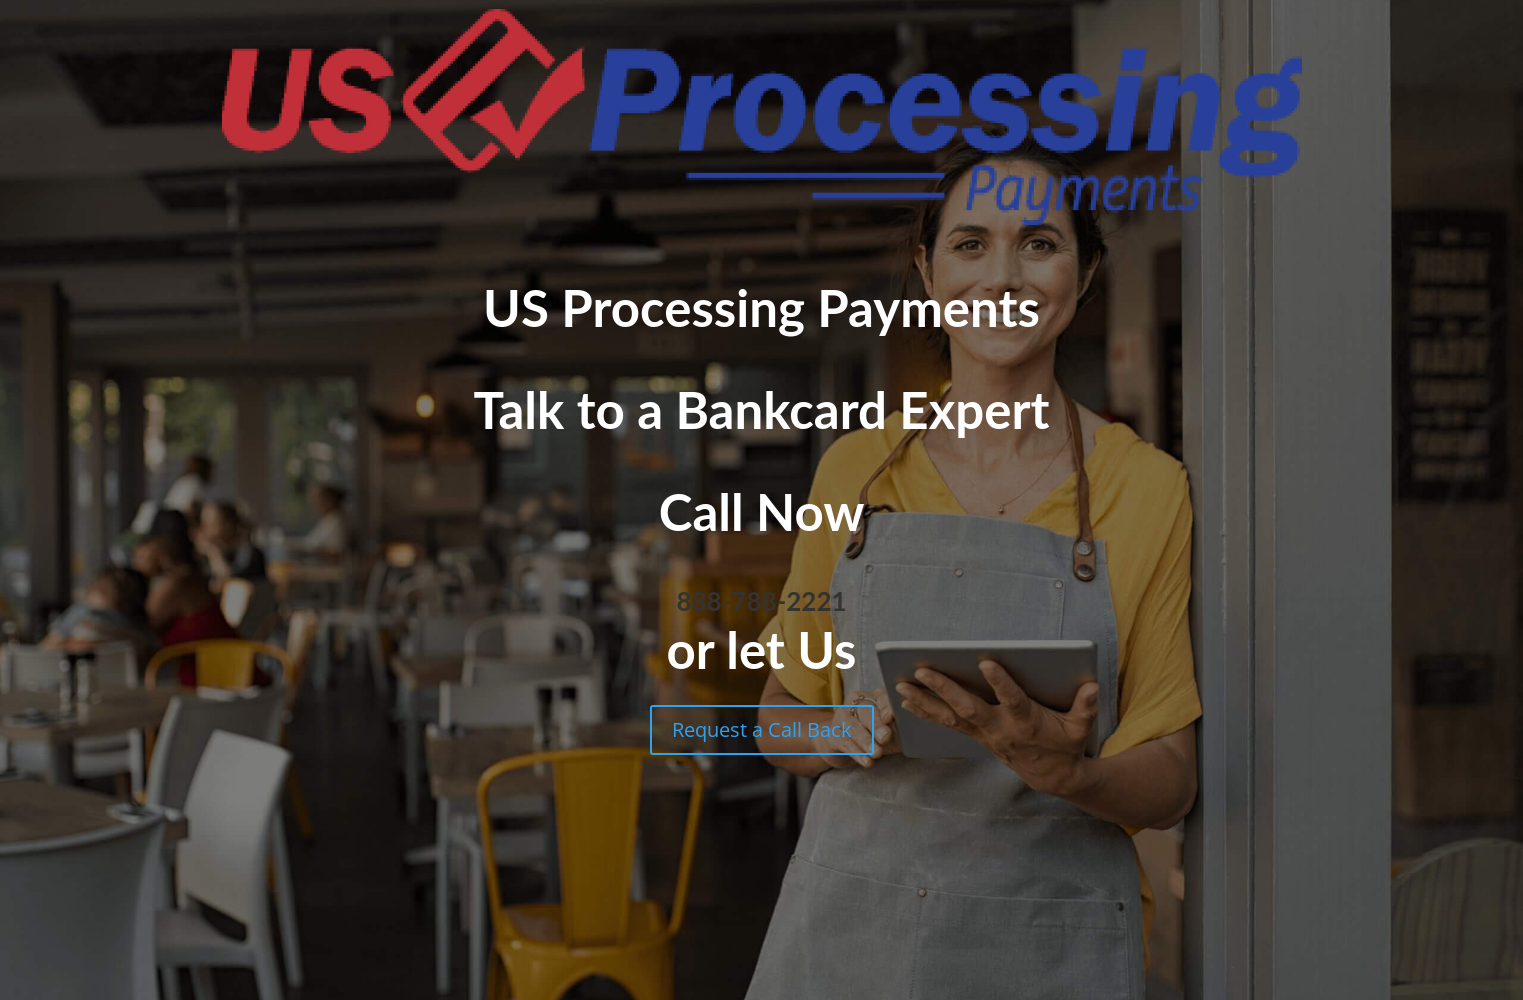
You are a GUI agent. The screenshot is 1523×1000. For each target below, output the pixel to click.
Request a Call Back (762, 729)
